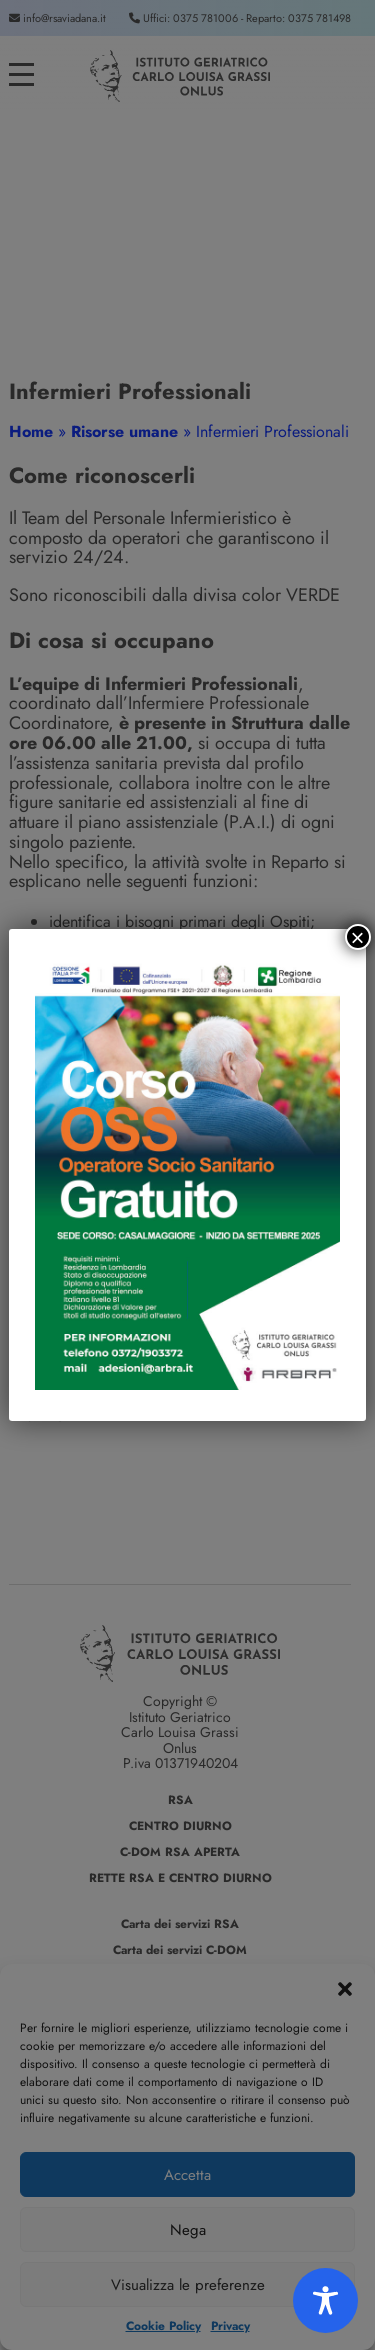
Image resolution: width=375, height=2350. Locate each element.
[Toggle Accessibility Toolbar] (325, 2300)
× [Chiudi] (358, 937)
